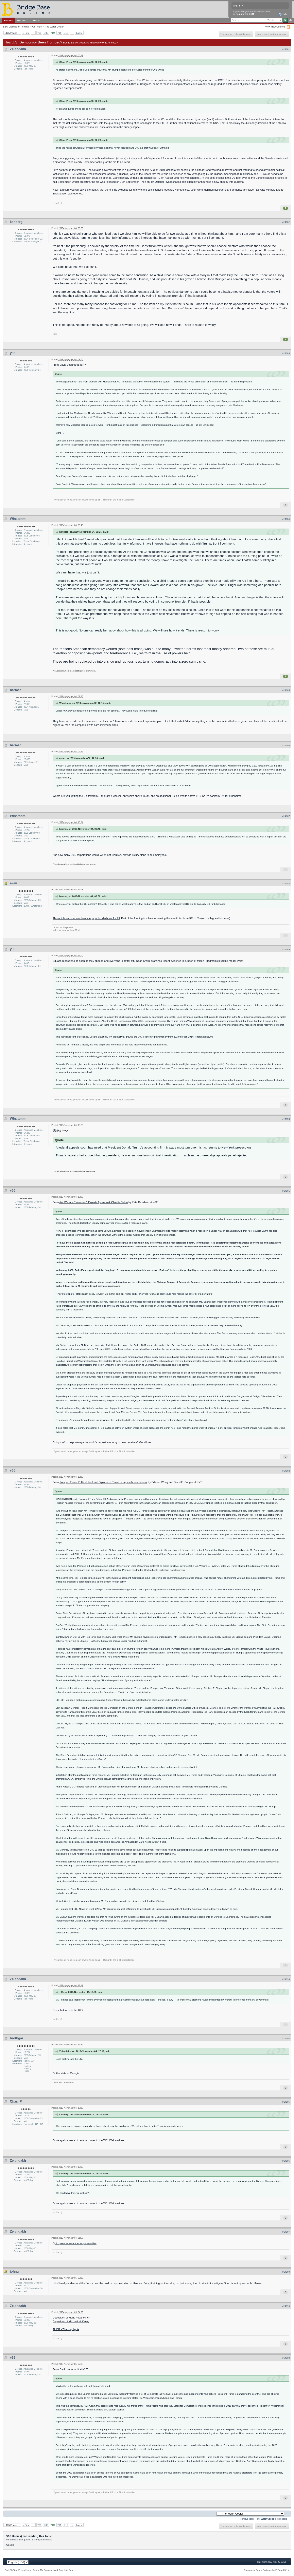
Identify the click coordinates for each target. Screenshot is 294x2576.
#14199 (286, 2306)
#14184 (286, 519)
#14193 (286, 1979)
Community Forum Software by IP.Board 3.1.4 (266, 2570)
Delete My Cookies (42, 2570)
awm (13, 883)
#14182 (286, 222)
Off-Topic (37, 26)
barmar (15, 690)
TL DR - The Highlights (66, 2329)
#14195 (286, 2102)
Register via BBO (245, 14)
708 (39, 33)
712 (66, 33)
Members (22, 20)
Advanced (290, 20)
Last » (79, 33)
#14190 (286, 1119)
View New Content (275, 26)
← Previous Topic (245, 2519)
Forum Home (24, 2570)
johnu (14, 2271)
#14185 (286, 690)
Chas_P (16, 2101)
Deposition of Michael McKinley (71, 2321)
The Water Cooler (54, 26)
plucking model (227, 960)
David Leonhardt (69, 364)
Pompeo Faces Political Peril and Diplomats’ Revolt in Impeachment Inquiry (103, 1482)
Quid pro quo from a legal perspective (75, 2243)
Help (283, 14)
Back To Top (11, 2570)
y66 (12, 353)
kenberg (16, 222)
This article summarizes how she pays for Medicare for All (86, 918)
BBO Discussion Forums (16, 26)
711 (59, 33)
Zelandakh (18, 49)
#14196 (286, 2161)
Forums (8, 20)
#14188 (286, 883)
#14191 (286, 1191)
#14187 (286, 816)
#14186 (286, 745)
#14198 (286, 2272)
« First (26, 33)
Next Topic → (283, 2519)
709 (46, 33)
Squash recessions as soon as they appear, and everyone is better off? (94, 960)
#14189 (286, 949)
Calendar (35, 20)
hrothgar (16, 2038)
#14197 (286, 2232)
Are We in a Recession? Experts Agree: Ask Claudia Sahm (93, 1202)
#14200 (286, 2358)
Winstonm (17, 518)
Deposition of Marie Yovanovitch (71, 2317)
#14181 (286, 49)
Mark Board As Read (63, 2570)
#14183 (286, 353)
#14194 (286, 2038)
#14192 (286, 1471)
